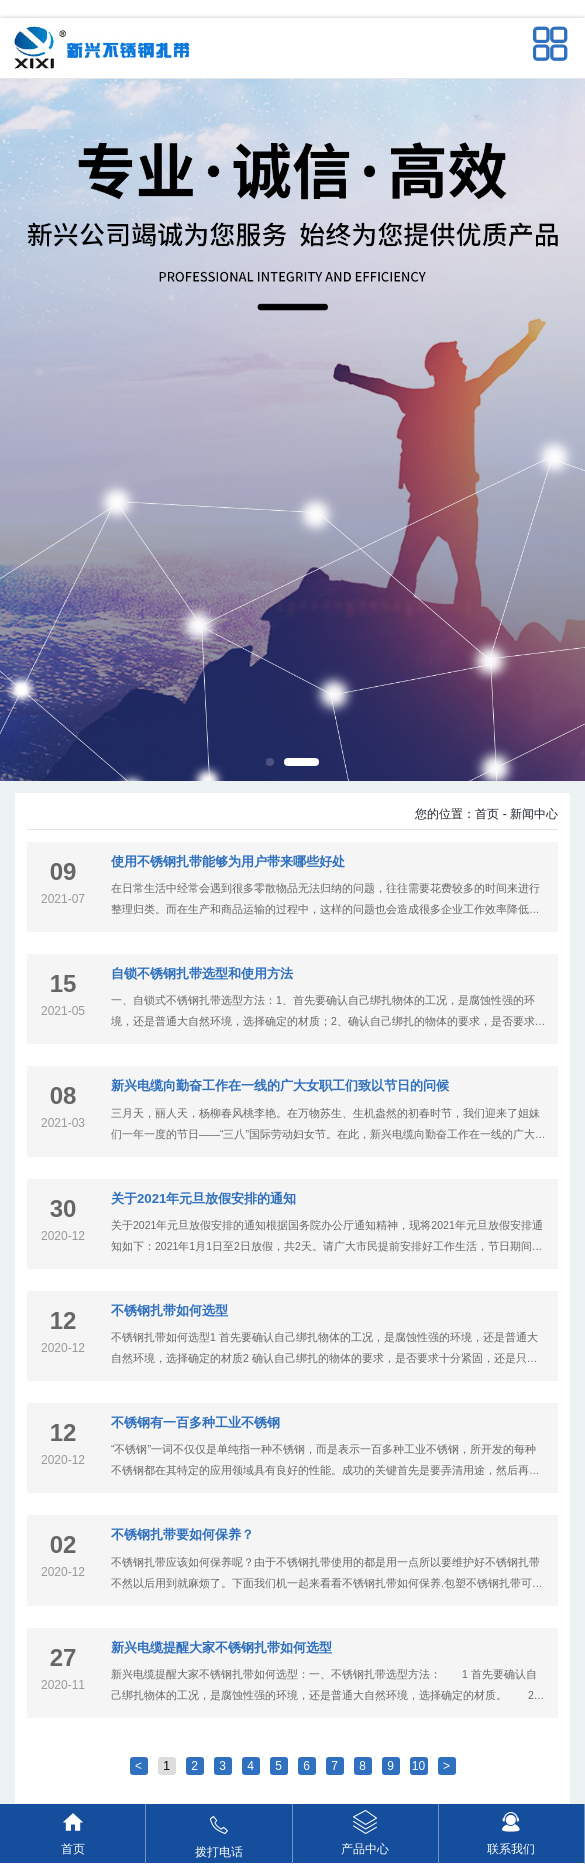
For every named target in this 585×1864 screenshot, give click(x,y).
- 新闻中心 (530, 814)
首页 (487, 814)
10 (418, 1766)
